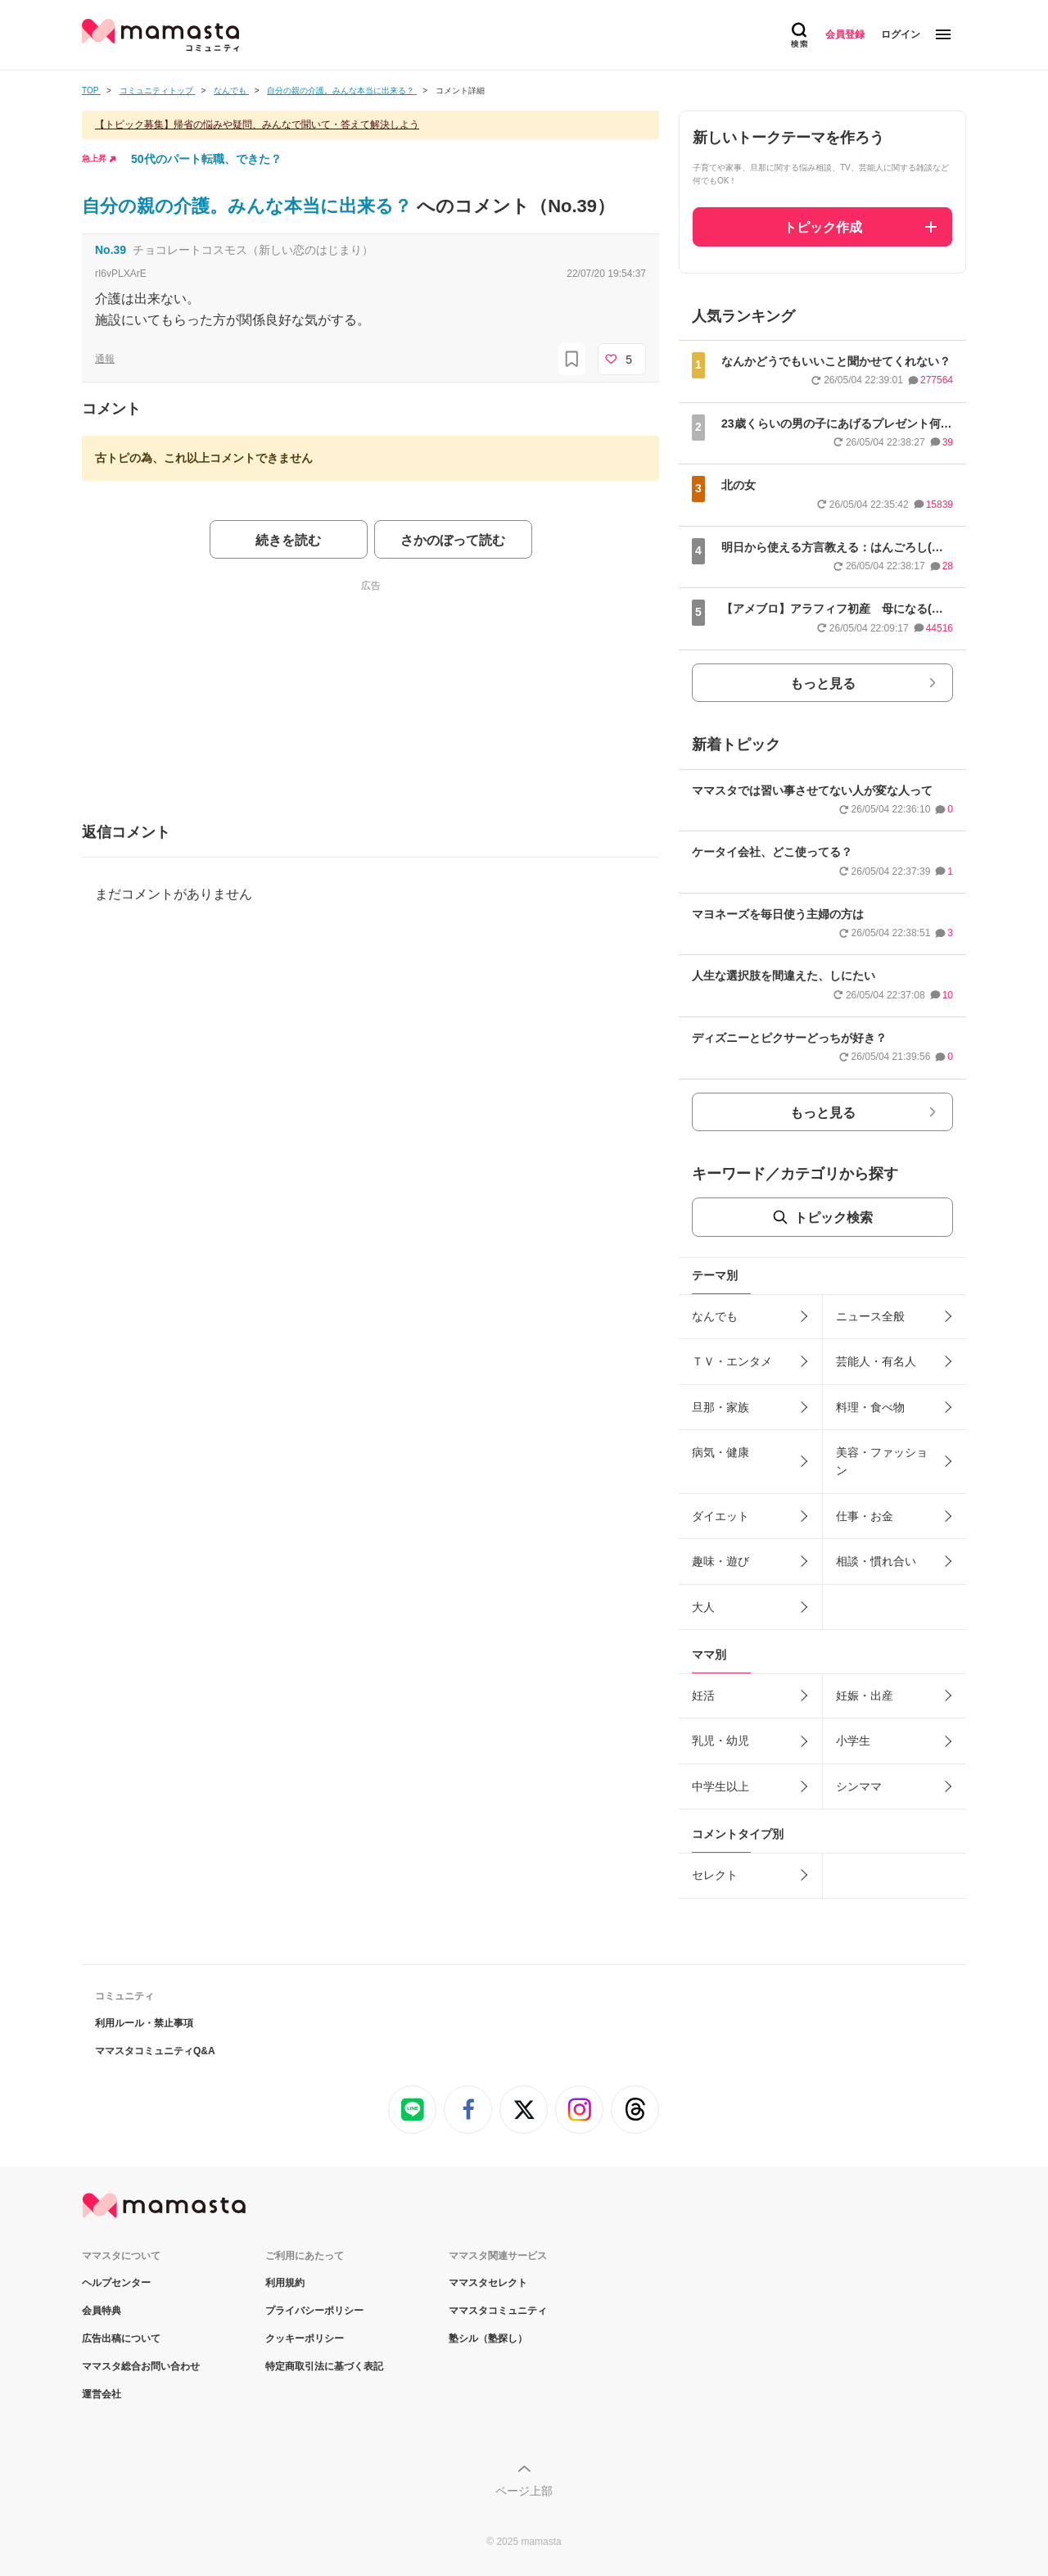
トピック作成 (823, 227)
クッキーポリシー (304, 2338)
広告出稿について (121, 2338)
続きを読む (288, 540)
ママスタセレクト (488, 2283)
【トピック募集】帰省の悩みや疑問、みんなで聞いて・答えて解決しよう (257, 124)
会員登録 (845, 34)
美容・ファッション (882, 1461)
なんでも (715, 1316)
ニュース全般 (870, 1316)
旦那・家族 (720, 1407)
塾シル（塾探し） (488, 2338)
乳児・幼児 (720, 1740)
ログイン (900, 34)
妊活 (703, 1695)
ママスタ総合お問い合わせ (141, 2366)
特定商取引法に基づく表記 (324, 2366)
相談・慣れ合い (876, 1561)
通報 (105, 358)
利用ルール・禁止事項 (144, 2023)
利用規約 (285, 2283)
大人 (703, 1607)
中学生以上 (720, 1786)
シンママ (859, 1786)
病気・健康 (720, 1452)
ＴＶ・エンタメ (732, 1361)
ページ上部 (524, 2490)
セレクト (715, 1874)
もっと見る (823, 683)
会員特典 (101, 2311)
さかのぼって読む (452, 540)
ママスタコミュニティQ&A (155, 2051)
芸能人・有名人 (876, 1361)
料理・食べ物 (870, 1407)
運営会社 (101, 2394)
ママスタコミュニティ (498, 2311)
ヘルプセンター (116, 2283)
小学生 (853, 1740)
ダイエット (720, 1516)
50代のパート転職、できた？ (206, 158)
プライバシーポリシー (314, 2311)
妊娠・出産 (864, 1695)
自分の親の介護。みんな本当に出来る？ (249, 206)
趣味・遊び (720, 1561)
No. (110, 249)
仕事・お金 (864, 1516)
